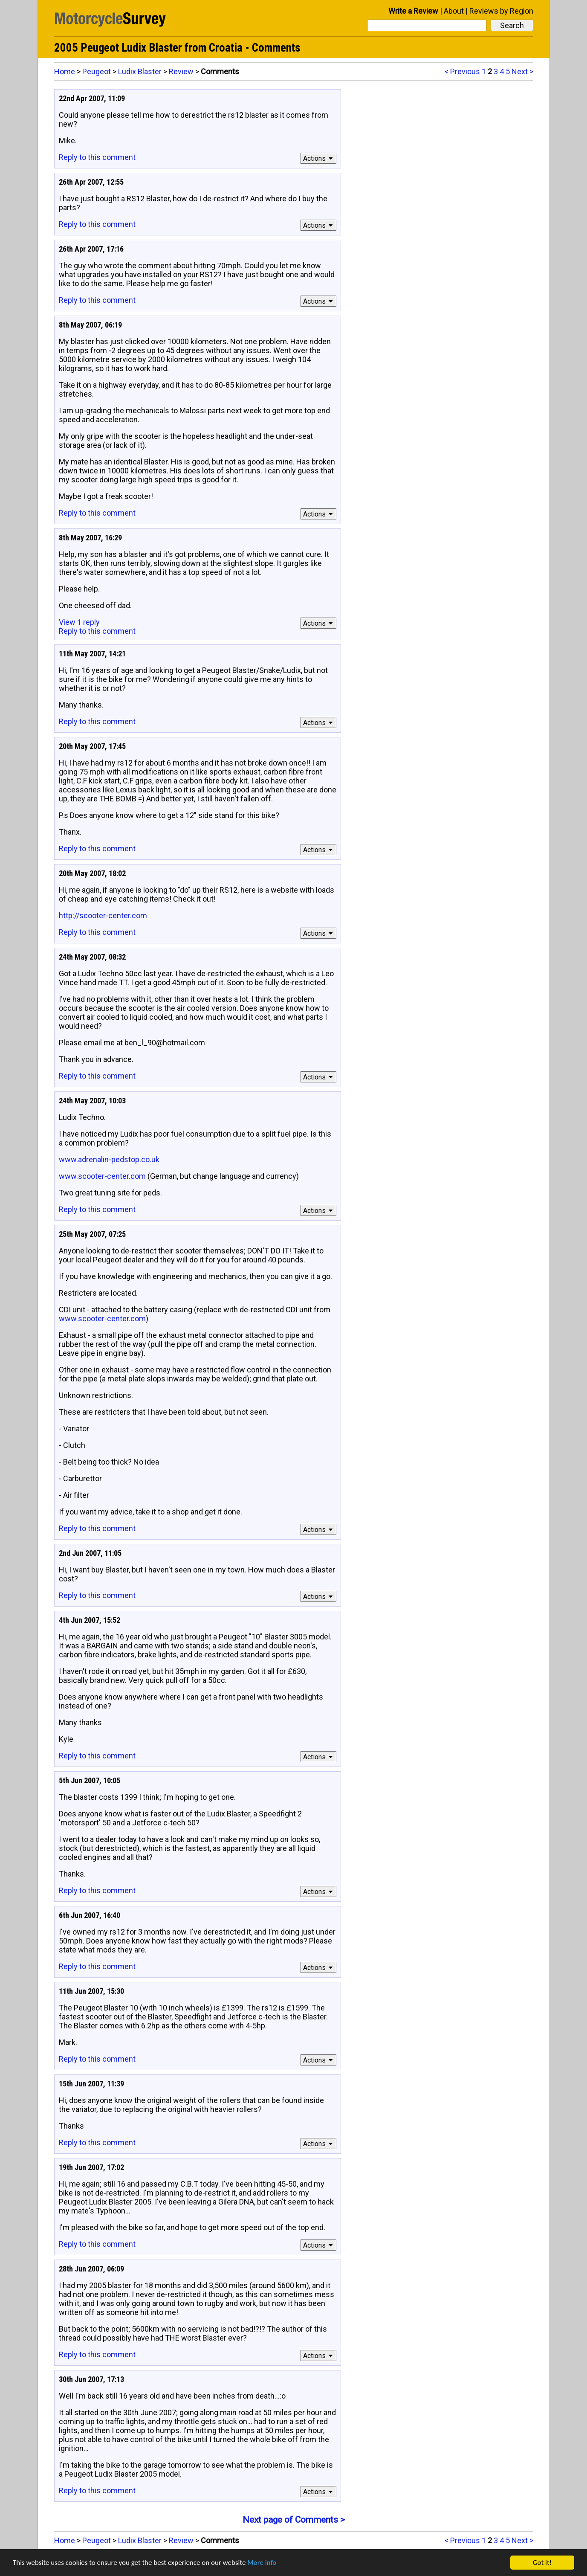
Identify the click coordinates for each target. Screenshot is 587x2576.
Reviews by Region (501, 10)
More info (262, 2563)
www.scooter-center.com (102, 1176)
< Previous (462, 71)
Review (181, 71)
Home (64, 71)
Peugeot (96, 71)
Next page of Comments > (294, 2520)
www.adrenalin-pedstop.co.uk (109, 1159)
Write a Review (413, 10)
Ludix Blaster (140, 71)
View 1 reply (79, 622)
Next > (522, 71)
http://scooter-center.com (103, 915)
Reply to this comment (97, 157)
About (454, 10)
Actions (319, 158)
